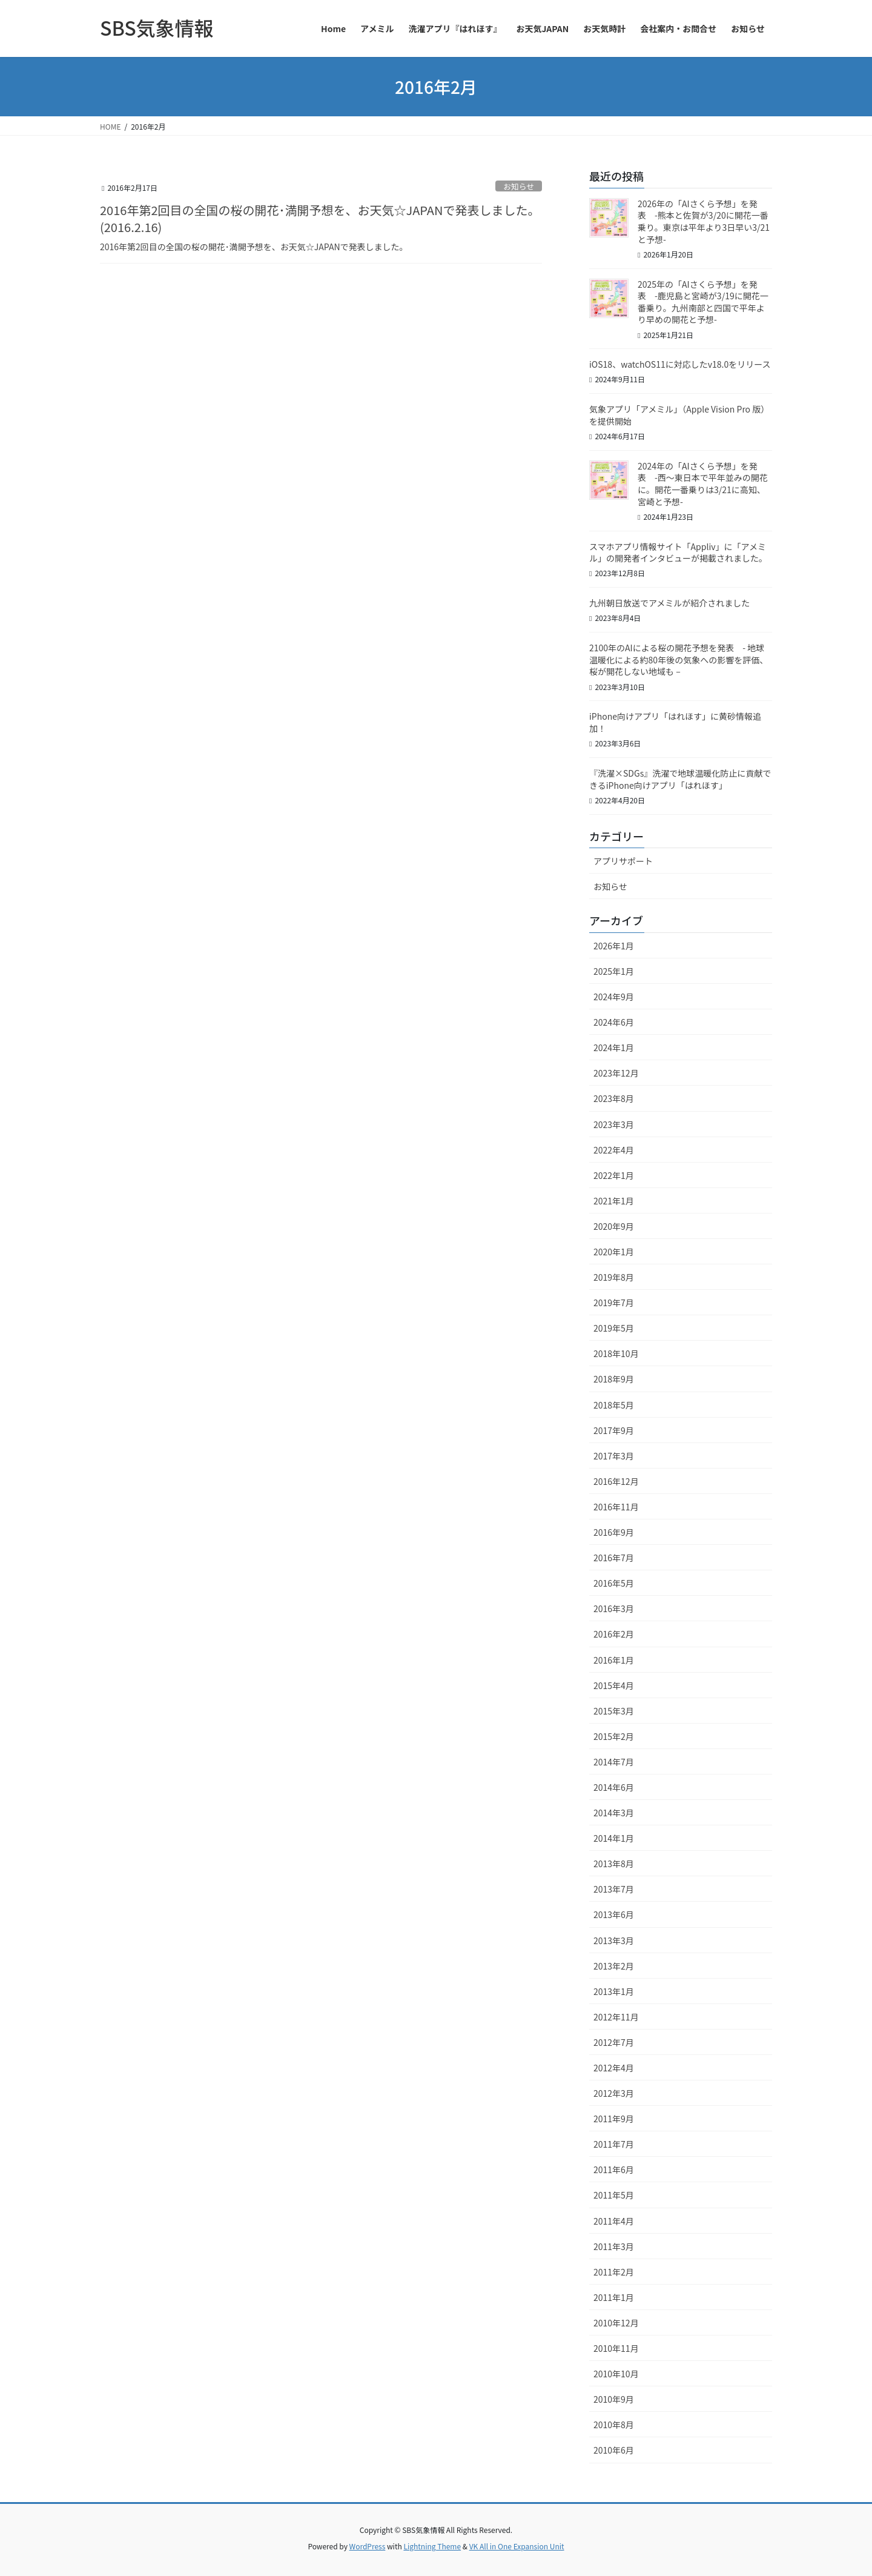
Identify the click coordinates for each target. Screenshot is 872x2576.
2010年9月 (613, 2399)
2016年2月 (613, 1634)
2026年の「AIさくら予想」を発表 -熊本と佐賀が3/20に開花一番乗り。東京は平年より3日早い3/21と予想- (704, 221)
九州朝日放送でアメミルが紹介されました (669, 603)
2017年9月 (613, 1430)
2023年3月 (613, 1124)
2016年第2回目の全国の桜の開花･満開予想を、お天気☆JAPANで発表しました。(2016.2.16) (320, 218)
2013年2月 (613, 1966)
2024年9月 (613, 997)
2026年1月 (613, 946)
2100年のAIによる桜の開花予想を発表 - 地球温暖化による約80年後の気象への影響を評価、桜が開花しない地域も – (678, 659)
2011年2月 (613, 2272)
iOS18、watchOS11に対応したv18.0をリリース (680, 364)
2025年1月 (613, 971)
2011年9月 (613, 2119)
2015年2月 (613, 1736)
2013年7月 (613, 1889)
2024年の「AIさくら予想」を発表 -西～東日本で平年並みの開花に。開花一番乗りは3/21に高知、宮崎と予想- (703, 484)
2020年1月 (613, 1252)
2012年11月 (616, 2017)
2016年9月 (613, 1532)
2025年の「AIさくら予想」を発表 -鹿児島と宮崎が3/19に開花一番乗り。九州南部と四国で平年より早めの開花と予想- (703, 302)
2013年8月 (613, 1863)
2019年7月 (613, 1302)
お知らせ (518, 186)
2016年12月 (616, 1481)
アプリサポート (623, 861)
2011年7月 (613, 2144)
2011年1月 (613, 2297)
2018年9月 (613, 1379)
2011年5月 (613, 2195)
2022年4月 (613, 1150)
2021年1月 (613, 1201)
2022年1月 (613, 1175)
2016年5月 (613, 1583)
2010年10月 (616, 2374)
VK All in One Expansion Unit (516, 2546)
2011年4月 (613, 2221)
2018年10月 (616, 1353)
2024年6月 (613, 1022)
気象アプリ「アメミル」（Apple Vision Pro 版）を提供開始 (679, 415)
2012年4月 (613, 2068)
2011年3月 (613, 2246)
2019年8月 (613, 1277)
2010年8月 (613, 2424)
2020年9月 (613, 1226)
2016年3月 (613, 1608)
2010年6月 (613, 2450)
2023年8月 (613, 1098)
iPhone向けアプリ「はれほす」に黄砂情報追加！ (675, 722)
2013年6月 (613, 1914)
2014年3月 (613, 1813)
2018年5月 (613, 1405)
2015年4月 (613, 1685)
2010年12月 (616, 2323)
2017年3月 (613, 1456)
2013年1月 (613, 1991)
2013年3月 (613, 1940)
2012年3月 (613, 2093)
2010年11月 (616, 2348)
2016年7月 (613, 1558)
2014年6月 (613, 1787)
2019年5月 (613, 1328)
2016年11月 (616, 1507)
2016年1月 (613, 1660)
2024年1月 (613, 1047)
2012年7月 (613, 2042)
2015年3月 (613, 1711)
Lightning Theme (432, 2546)
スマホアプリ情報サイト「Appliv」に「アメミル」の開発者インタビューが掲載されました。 (678, 552)
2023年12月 (616, 1073)
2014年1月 (613, 1838)
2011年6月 (613, 2169)
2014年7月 (613, 1762)
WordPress (367, 2546)
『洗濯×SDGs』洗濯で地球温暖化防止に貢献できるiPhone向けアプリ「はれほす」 (680, 779)
